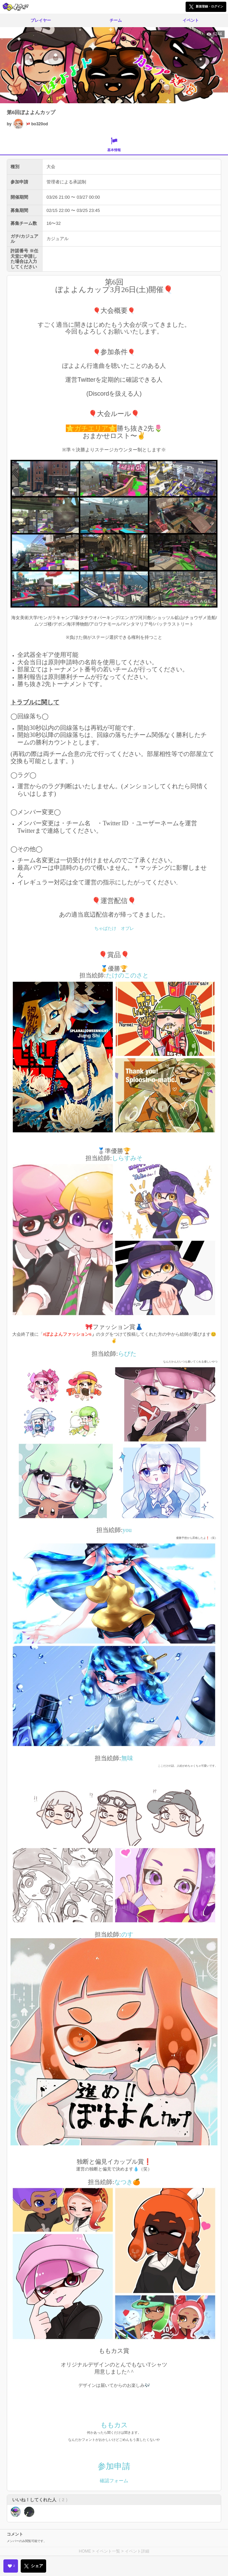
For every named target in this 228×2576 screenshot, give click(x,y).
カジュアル (57, 238)
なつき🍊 (127, 2182)
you (127, 1530)
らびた (127, 1353)
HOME (85, 2551)
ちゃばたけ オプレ (114, 928)
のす (127, 1934)
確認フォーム (114, 2480)
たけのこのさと (127, 975)
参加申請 (114, 2466)
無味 (127, 1758)
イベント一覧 (108, 2551)
